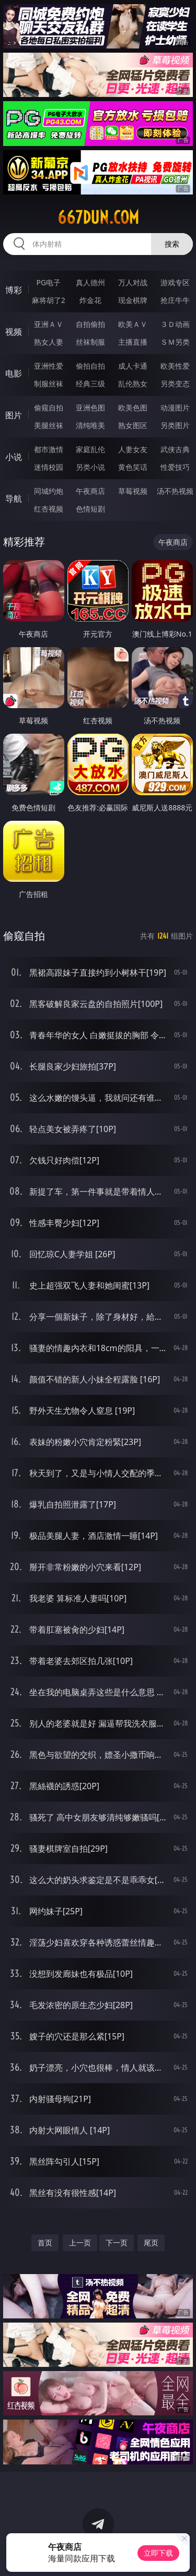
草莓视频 (132, 491)
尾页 (151, 2242)
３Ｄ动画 (175, 324)
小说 (13, 457)
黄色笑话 (132, 467)
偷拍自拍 (90, 366)
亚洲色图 (90, 407)
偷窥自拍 (48, 407)
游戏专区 (175, 282)
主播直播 (132, 342)
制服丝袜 (48, 383)
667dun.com (98, 217)
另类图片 (175, 425)
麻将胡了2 (48, 300)
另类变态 (175, 383)
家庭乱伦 (90, 449)
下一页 (117, 2242)
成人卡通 (132, 366)
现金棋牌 (132, 300)
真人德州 (90, 282)
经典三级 (90, 383)
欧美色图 (132, 407)
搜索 (172, 244)
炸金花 (90, 300)
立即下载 (158, 2553)
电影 (13, 373)
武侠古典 (175, 449)
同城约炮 (48, 491)
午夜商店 (90, 491)
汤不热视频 (175, 491)
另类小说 (90, 467)
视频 (13, 331)
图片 (13, 415)
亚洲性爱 (48, 366)
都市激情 (48, 449)
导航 (13, 498)
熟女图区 (132, 425)
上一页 (80, 2242)
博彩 (13, 290)
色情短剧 (90, 509)
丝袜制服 (90, 342)
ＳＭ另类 (175, 342)
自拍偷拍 (90, 324)
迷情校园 (48, 467)
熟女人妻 (48, 342)
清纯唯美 (90, 425)
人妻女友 (132, 449)
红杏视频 (48, 509)
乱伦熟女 (132, 383)
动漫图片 (175, 407)
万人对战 (132, 282)
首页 (45, 2242)
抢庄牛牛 (175, 300)
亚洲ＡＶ (48, 324)
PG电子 (48, 282)
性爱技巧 (175, 467)
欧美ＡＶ (132, 324)
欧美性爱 (175, 366)
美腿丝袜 (48, 425)
